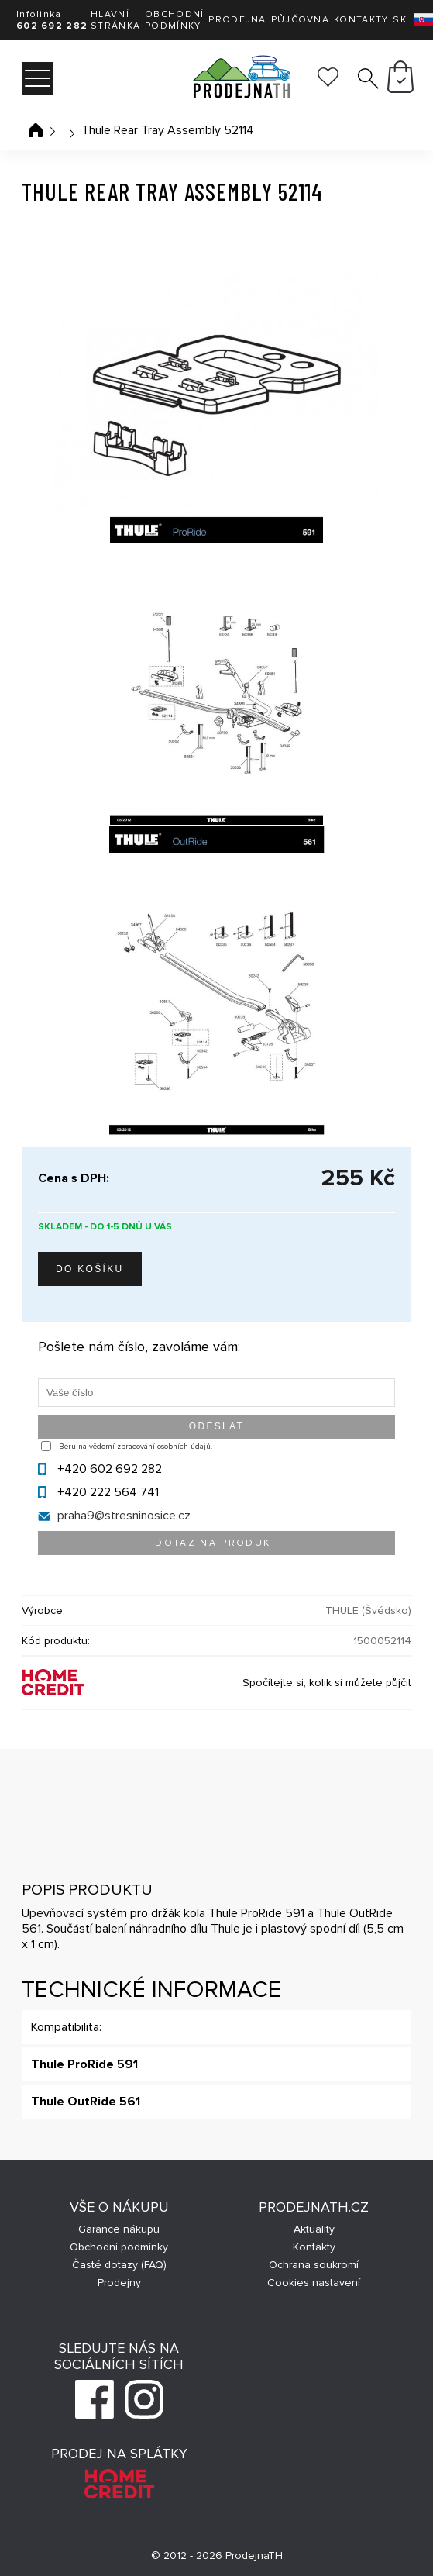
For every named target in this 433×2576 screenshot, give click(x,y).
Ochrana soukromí (314, 2264)
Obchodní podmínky (174, 20)
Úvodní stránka (36, 130)
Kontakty (361, 20)
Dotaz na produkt (216, 1543)
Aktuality (314, 2229)
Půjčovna (300, 20)
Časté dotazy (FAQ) (119, 2264)
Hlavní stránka (115, 20)
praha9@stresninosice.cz (124, 1515)
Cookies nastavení (313, 2282)
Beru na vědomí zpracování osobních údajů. (135, 1446)
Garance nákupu (119, 2229)
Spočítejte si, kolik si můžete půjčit (326, 1682)
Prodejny (119, 2282)
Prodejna (237, 20)
